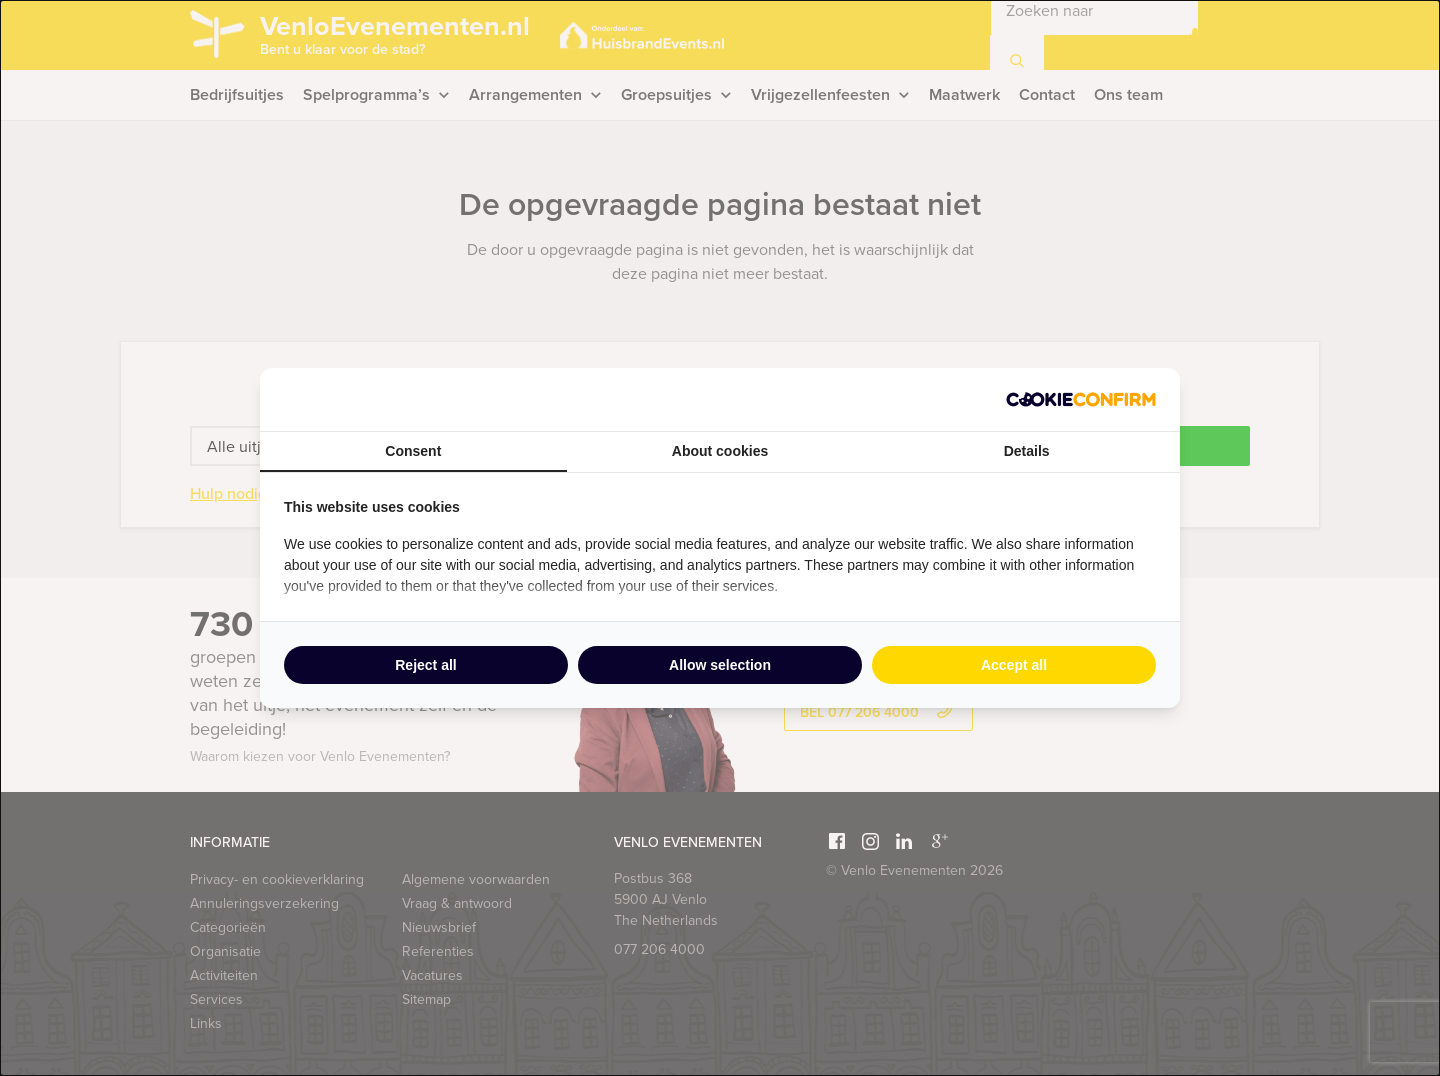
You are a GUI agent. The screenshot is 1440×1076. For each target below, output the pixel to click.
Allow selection (720, 665)
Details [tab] (1027, 451)
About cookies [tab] (720, 451)
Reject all (425, 665)
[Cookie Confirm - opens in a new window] (1081, 399)
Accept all (1014, 665)
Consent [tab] (413, 451)
